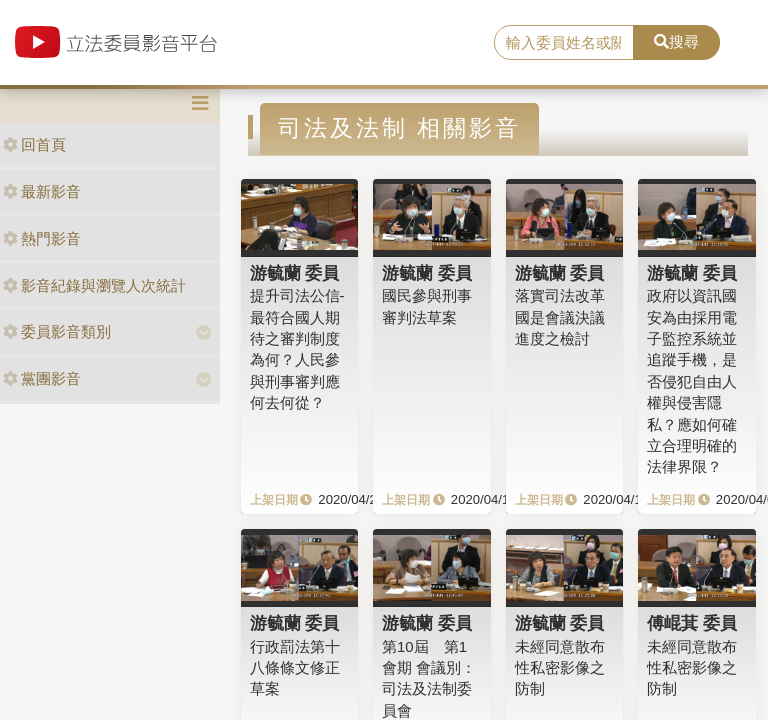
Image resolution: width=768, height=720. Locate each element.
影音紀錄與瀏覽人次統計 (94, 285)
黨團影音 (42, 378)
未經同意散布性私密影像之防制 (560, 668)
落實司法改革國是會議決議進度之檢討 (560, 317)
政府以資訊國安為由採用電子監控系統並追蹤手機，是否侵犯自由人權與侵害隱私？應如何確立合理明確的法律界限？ (692, 381)
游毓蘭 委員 (295, 273)
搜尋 (676, 41)
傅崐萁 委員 (692, 623)
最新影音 (42, 191)
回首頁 (34, 144)
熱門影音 (42, 238)
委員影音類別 (57, 331)
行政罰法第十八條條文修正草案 (295, 668)
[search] (564, 43)
